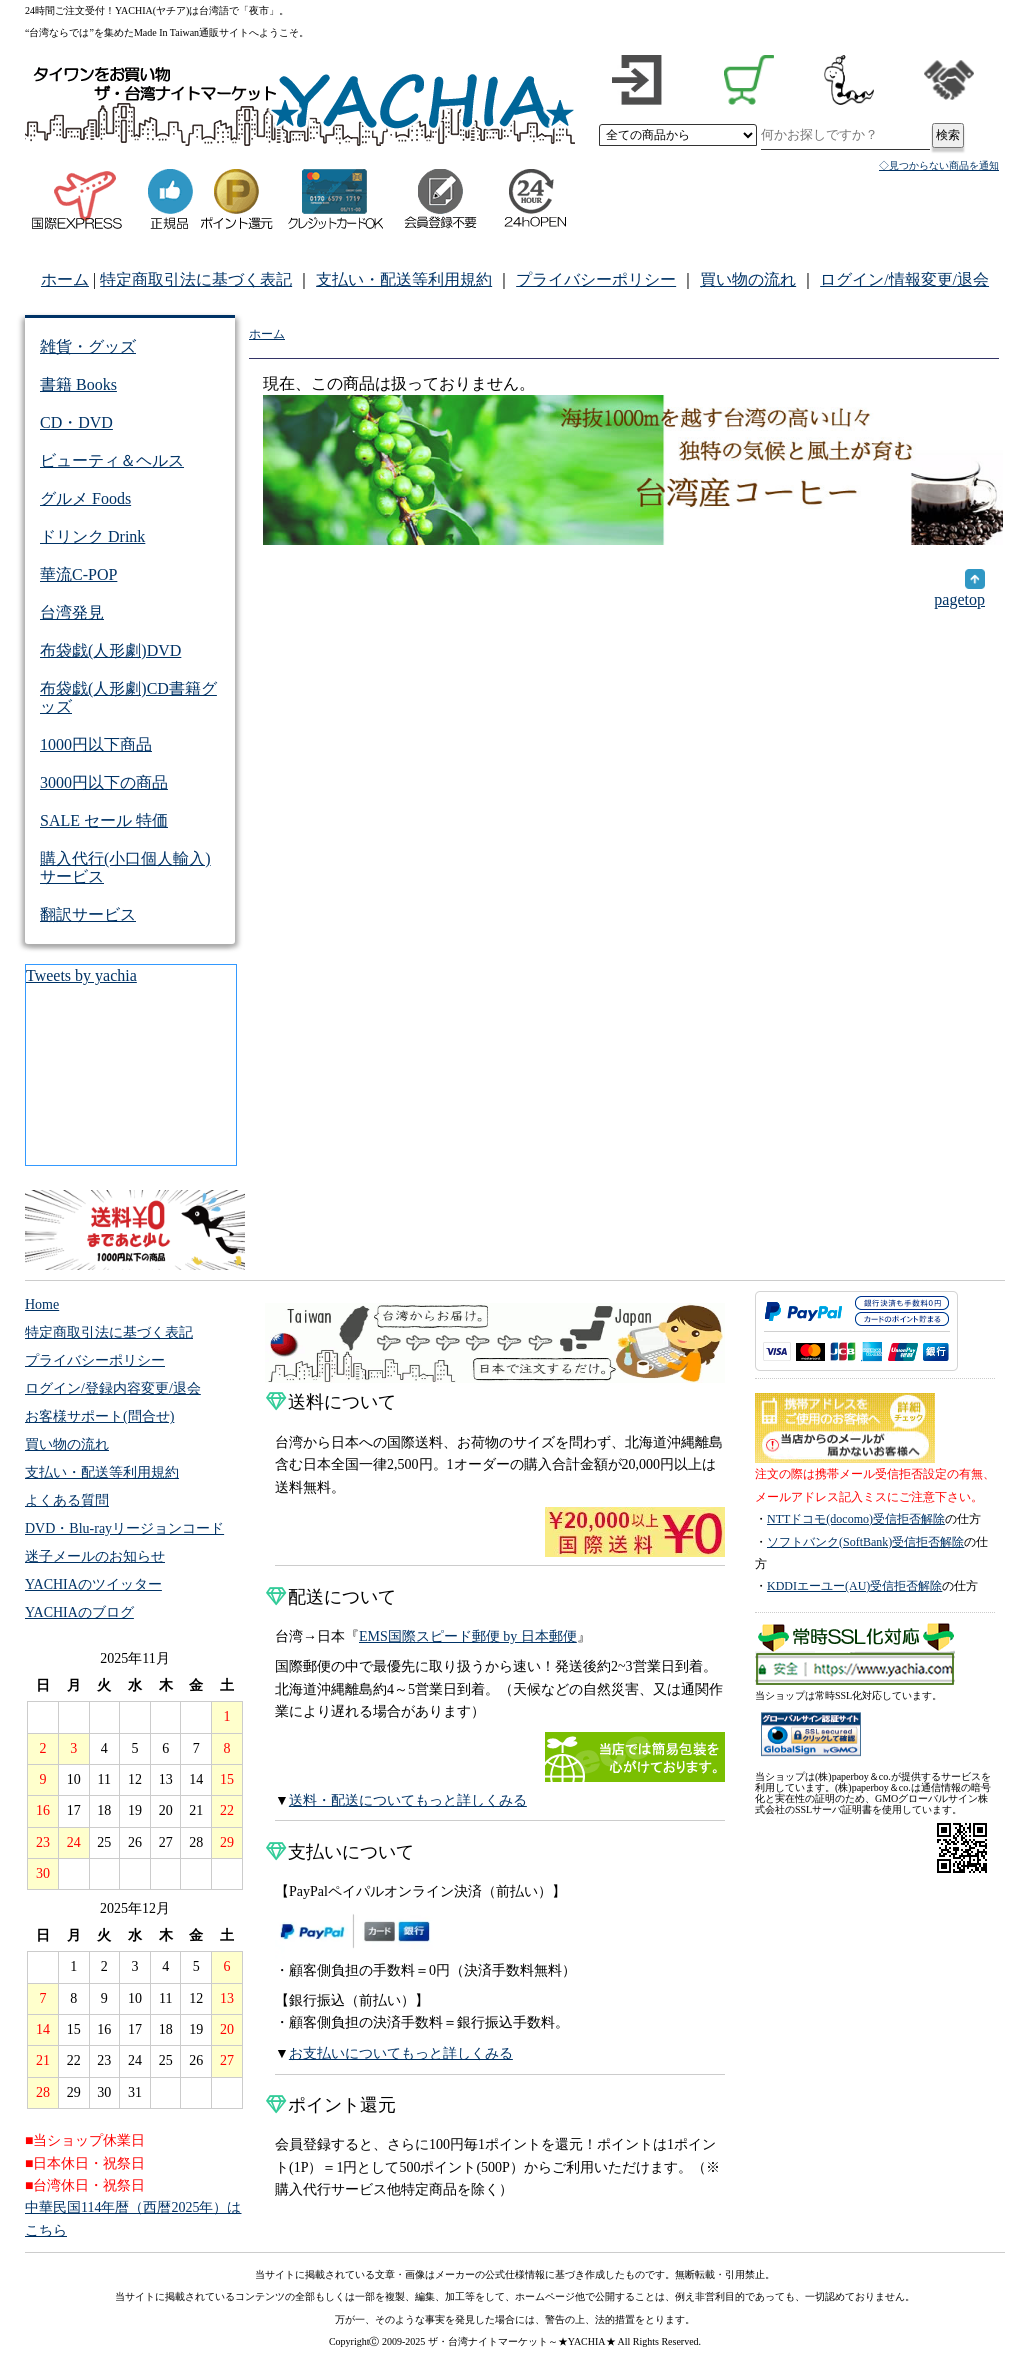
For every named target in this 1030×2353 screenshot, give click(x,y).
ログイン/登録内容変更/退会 (113, 1388)
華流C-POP (78, 574)
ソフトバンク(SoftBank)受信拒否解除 (865, 1542)
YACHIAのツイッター (93, 1584)
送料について (330, 1402)
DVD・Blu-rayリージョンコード (124, 1528)
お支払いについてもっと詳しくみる (401, 2053)
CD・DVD (76, 422)
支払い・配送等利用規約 (404, 279)
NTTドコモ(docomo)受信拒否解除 (856, 1519)
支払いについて (339, 1852)
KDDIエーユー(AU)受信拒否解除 (854, 1586)
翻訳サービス (88, 914)
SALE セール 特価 (104, 820)
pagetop (959, 591)
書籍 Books (78, 384)
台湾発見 (72, 612)
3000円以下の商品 (104, 782)
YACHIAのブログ (79, 1612)
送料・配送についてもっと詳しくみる (408, 1800)
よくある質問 (67, 1500)
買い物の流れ (748, 279)
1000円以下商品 (96, 744)
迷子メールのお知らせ (95, 1556)
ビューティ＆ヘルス (112, 460)
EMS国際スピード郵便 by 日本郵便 (468, 1636)
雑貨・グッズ (88, 346)
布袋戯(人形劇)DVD (110, 650)
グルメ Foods (85, 498)
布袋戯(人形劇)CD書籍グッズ (128, 697)
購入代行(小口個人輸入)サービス (125, 867)
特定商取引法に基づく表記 (196, 279)
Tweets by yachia (81, 975)
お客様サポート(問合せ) (99, 1416)
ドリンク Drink (92, 536)
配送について (330, 1597)
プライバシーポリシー (596, 279)
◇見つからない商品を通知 (939, 165)
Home (42, 1304)
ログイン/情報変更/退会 (904, 279)
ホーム (65, 279)
